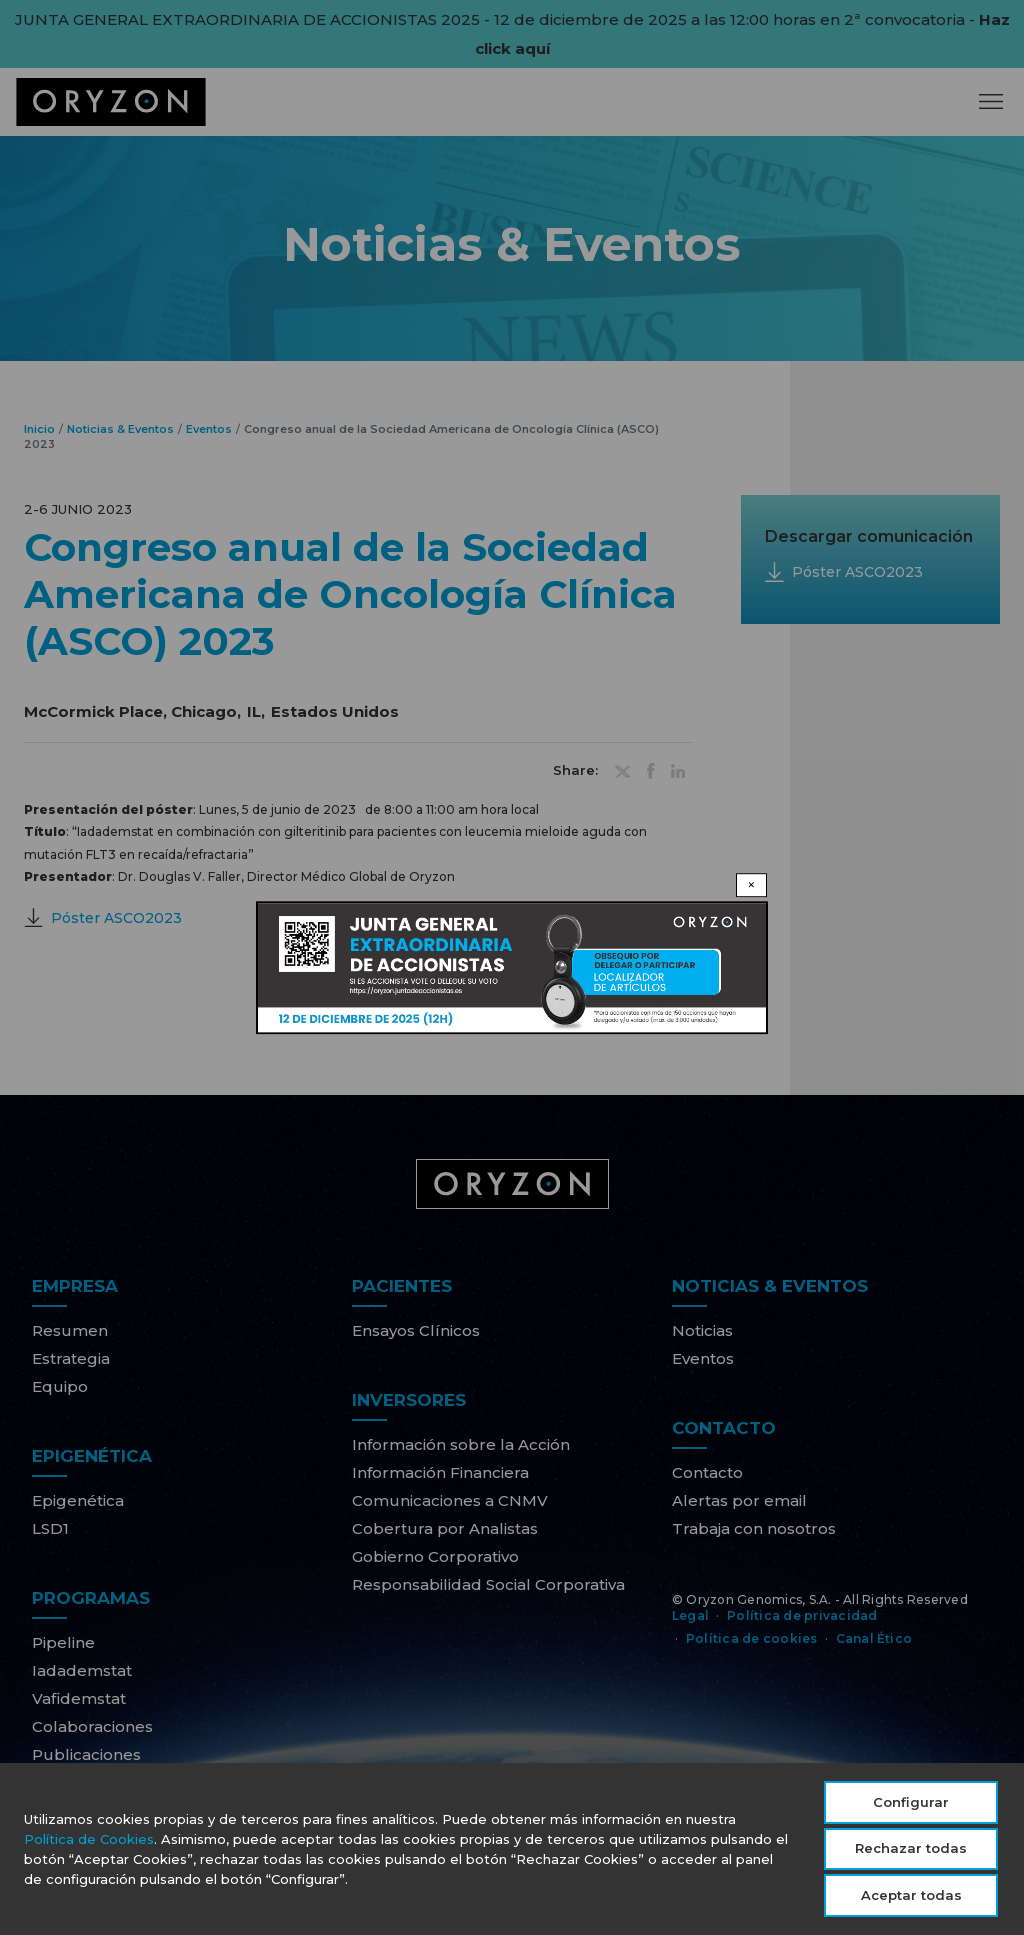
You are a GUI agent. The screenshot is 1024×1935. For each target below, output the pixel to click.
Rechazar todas (911, 1852)
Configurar (911, 1806)
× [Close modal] (751, 884)
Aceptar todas (911, 1899)
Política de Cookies (89, 1843)
